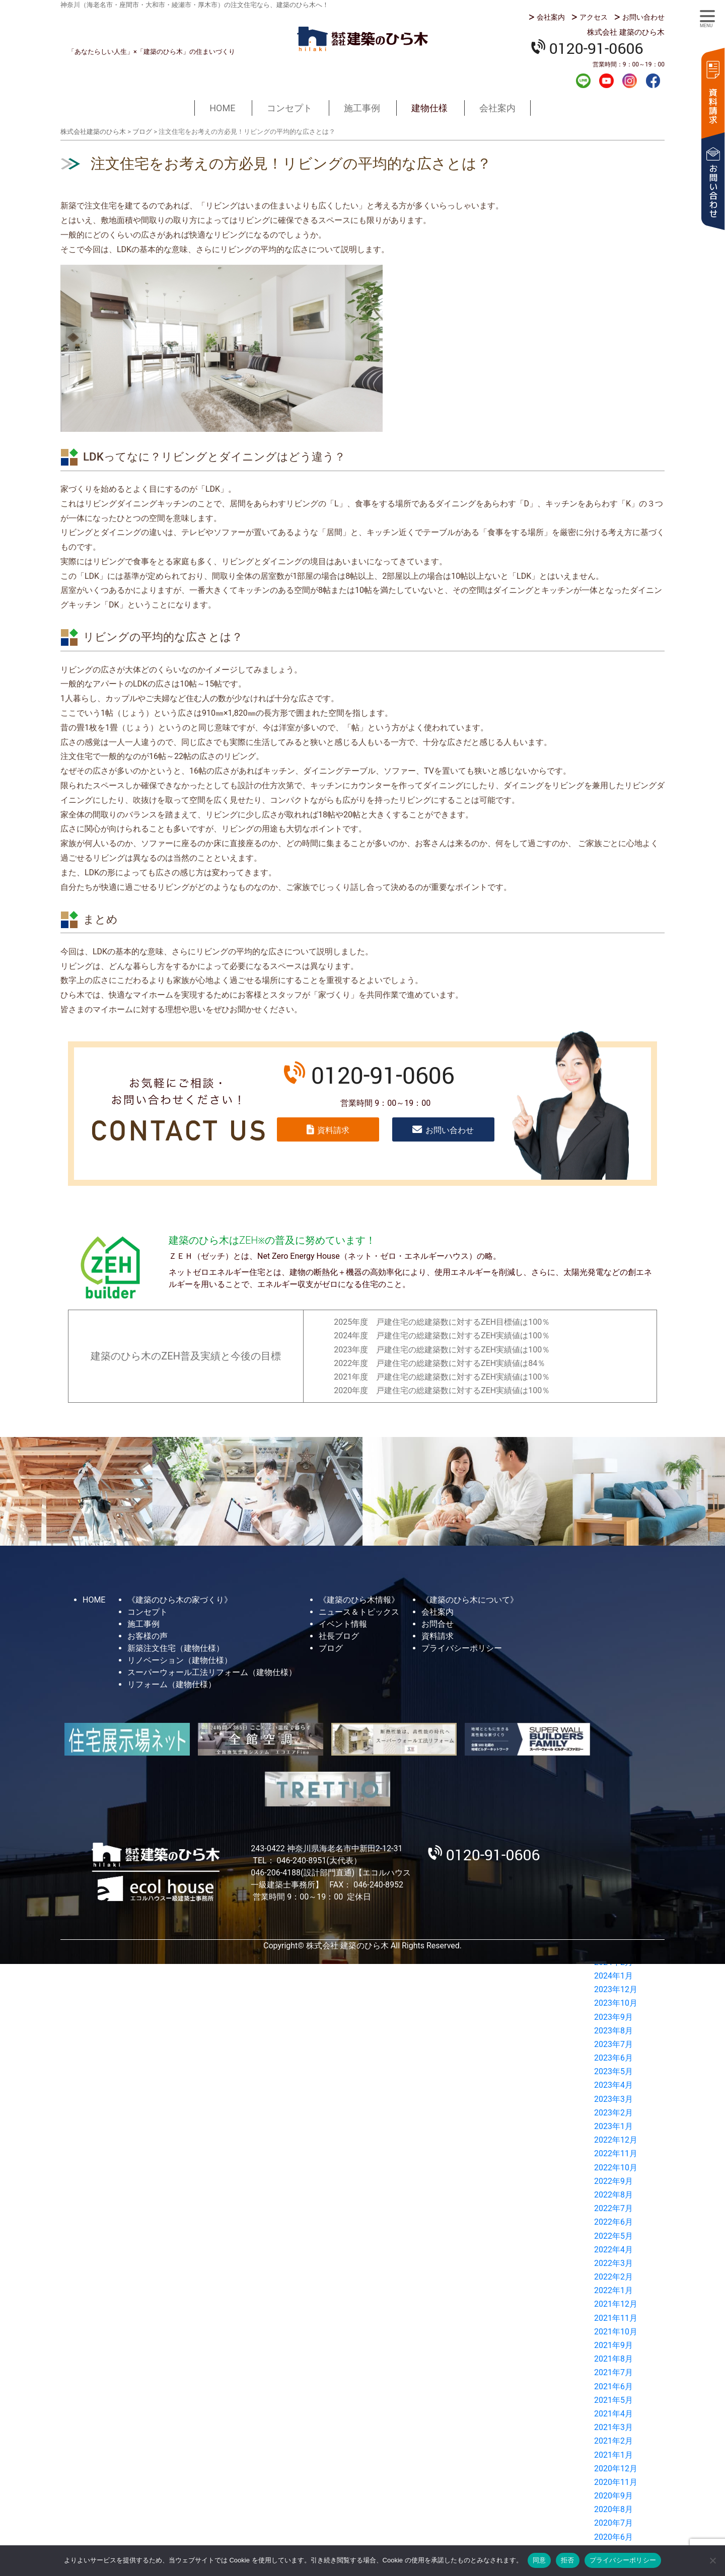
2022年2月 (613, 2277)
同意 (539, 2560)
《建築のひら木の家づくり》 (179, 1600)
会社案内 (551, 17)
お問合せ (437, 1624)
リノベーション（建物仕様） (179, 1660)
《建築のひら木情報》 (359, 1600)
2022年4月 (613, 2249)
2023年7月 (613, 2044)
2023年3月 (613, 2099)
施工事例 (362, 108)
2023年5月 (613, 2071)
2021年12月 (615, 2304)
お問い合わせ (643, 17)
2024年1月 (613, 1976)
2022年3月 (613, 2263)
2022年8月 (613, 2195)
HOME (222, 108)
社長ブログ (339, 1636)
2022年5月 (613, 2236)
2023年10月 (615, 2003)
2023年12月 (615, 1989)
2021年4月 (613, 2413)
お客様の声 (147, 1636)
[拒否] (712, 2560)
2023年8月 (613, 2030)
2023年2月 (613, 2112)
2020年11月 (615, 2482)
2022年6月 (613, 2222)
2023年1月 (613, 2126)
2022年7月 (613, 2208)
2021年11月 (615, 2318)
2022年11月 (615, 2153)
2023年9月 (613, 2017)
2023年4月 (613, 2085)
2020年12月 (615, 2468)
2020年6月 (613, 2537)
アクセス (593, 17)
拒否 (567, 2560)
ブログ (331, 1648)
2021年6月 (613, 2386)
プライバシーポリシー (461, 1648)
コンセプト (289, 108)
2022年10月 (615, 2167)
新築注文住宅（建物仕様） (175, 1648)
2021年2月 (613, 2441)
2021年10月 (615, 2331)
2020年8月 (613, 2509)
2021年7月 (613, 2372)
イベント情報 (343, 1624)
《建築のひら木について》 (469, 1600)
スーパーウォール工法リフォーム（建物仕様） (212, 1672)
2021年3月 (613, 2427)
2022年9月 (613, 2181)
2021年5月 (613, 2400)
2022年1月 (613, 2290)
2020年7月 (613, 2523)
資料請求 (712, 92)
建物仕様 (429, 108)
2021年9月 (613, 2345)
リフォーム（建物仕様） (171, 1684)
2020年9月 (613, 2496)
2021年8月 (613, 2359)
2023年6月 (613, 2058)
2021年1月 (613, 2455)
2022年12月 (615, 2140)
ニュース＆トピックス (359, 1612)
